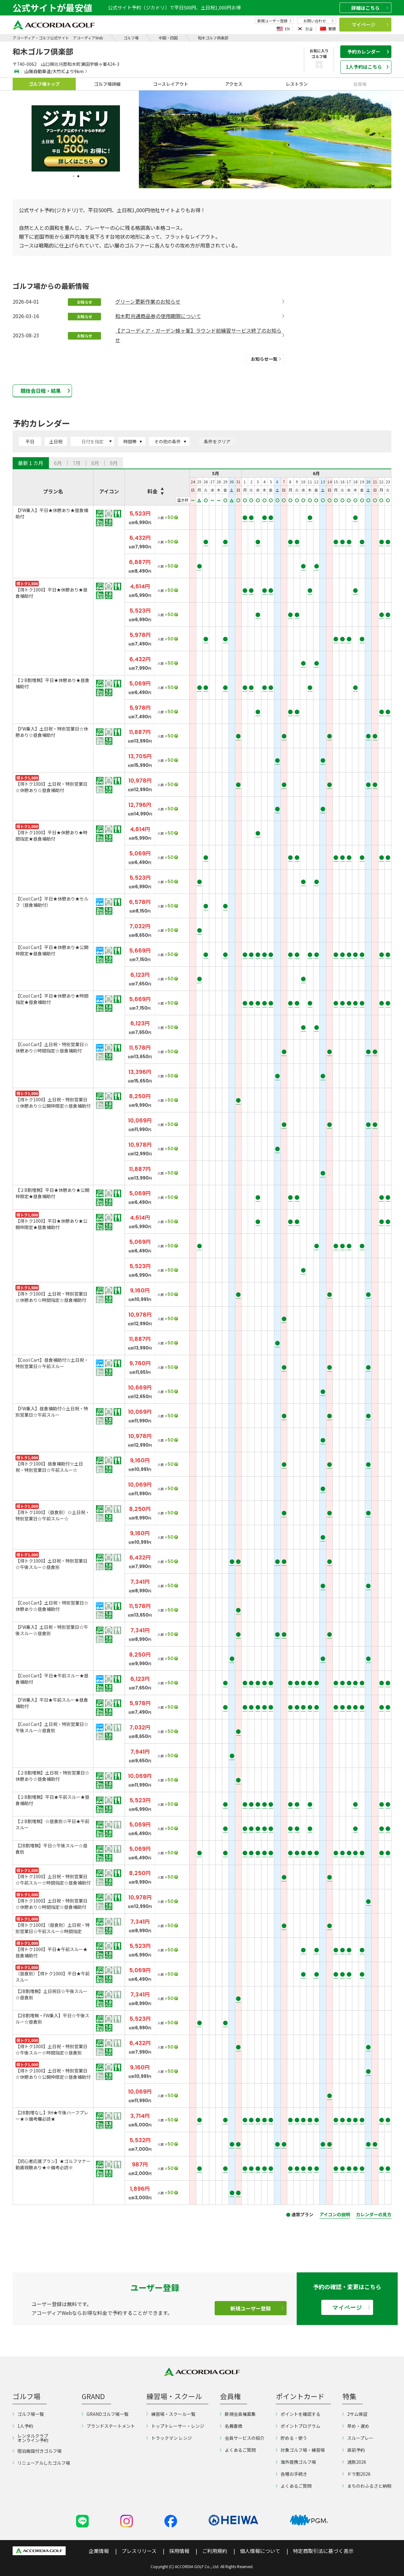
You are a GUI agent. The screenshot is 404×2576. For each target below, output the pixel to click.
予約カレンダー (368, 51)
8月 (95, 463)
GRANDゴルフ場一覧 (105, 2414)
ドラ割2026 (356, 2474)
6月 (58, 463)
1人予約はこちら (367, 66)
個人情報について (260, 2551)
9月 (114, 463)
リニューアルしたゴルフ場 (41, 2463)
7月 (76, 463)
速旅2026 (354, 2462)
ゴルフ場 (131, 37)
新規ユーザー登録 (274, 21)
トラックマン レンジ (169, 2438)
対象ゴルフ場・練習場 (300, 2450)
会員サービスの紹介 (242, 2438)
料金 (152, 491)
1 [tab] (73, 176)
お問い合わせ (318, 21)
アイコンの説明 (334, 2214)
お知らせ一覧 (266, 359)
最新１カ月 (30, 463)
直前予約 (353, 2450)
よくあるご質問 (238, 2450)
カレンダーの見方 (373, 2214)
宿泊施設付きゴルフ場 (37, 2451)
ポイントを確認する (298, 2414)
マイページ (370, 24)
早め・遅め (355, 2426)
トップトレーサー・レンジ (175, 2426)
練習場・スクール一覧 (170, 2414)
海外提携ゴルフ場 (296, 2462)
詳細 (369, 7)
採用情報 (179, 2551)
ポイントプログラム (298, 2426)
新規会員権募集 (238, 2414)
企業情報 (99, 2551)
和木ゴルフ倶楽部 (213, 37)
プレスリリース (139, 2551)
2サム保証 (354, 2414)
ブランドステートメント (108, 2426)
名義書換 (231, 2426)
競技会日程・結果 (45, 390)
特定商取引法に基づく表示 (323, 2551)
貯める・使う (291, 2438)
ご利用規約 (214, 2551)
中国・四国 (168, 37)
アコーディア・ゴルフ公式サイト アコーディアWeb (58, 37)
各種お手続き (291, 2474)
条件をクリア (217, 441)
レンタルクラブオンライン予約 (30, 2437)
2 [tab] (78, 176)
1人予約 (23, 2426)
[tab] (31, 463)
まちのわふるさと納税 (366, 2486)
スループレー (357, 2438)
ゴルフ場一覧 (28, 2414)
